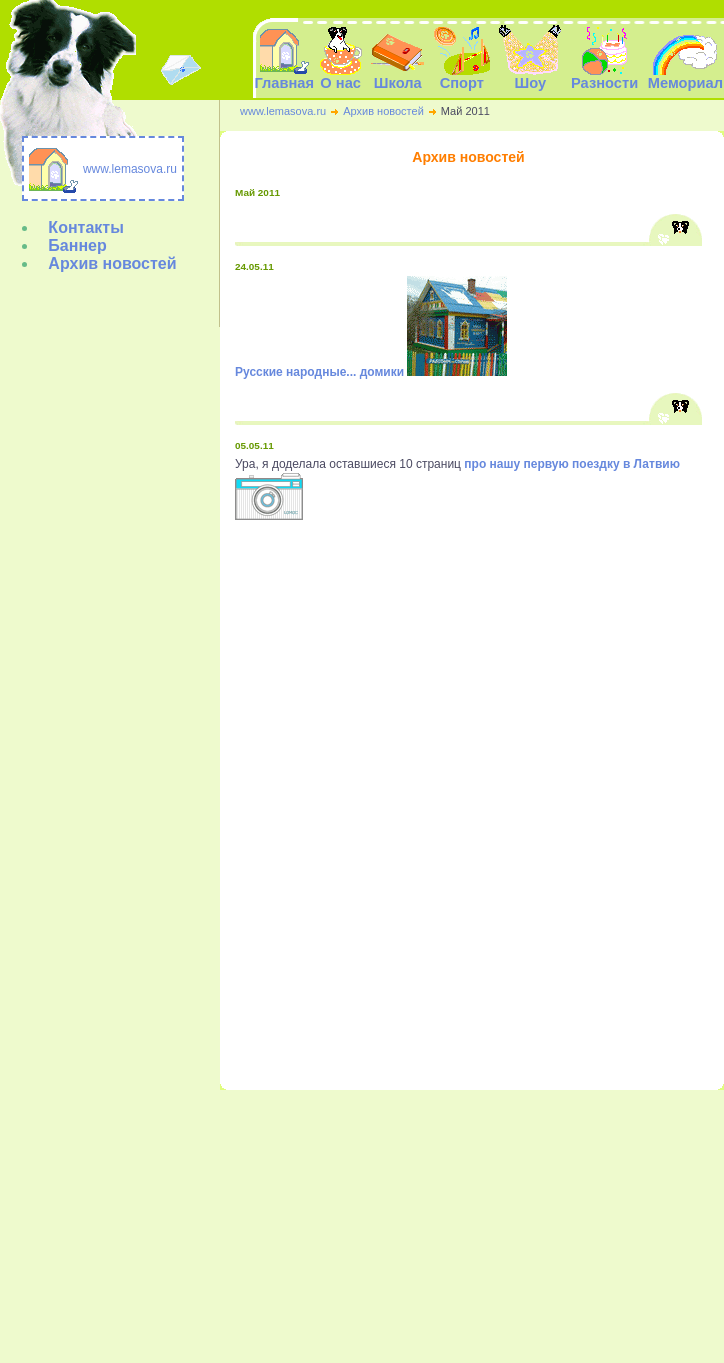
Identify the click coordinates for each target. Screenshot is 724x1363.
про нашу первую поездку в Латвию (572, 464)
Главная (284, 76)
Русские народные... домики (319, 372)
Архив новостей (383, 111)
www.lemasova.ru (283, 111)
